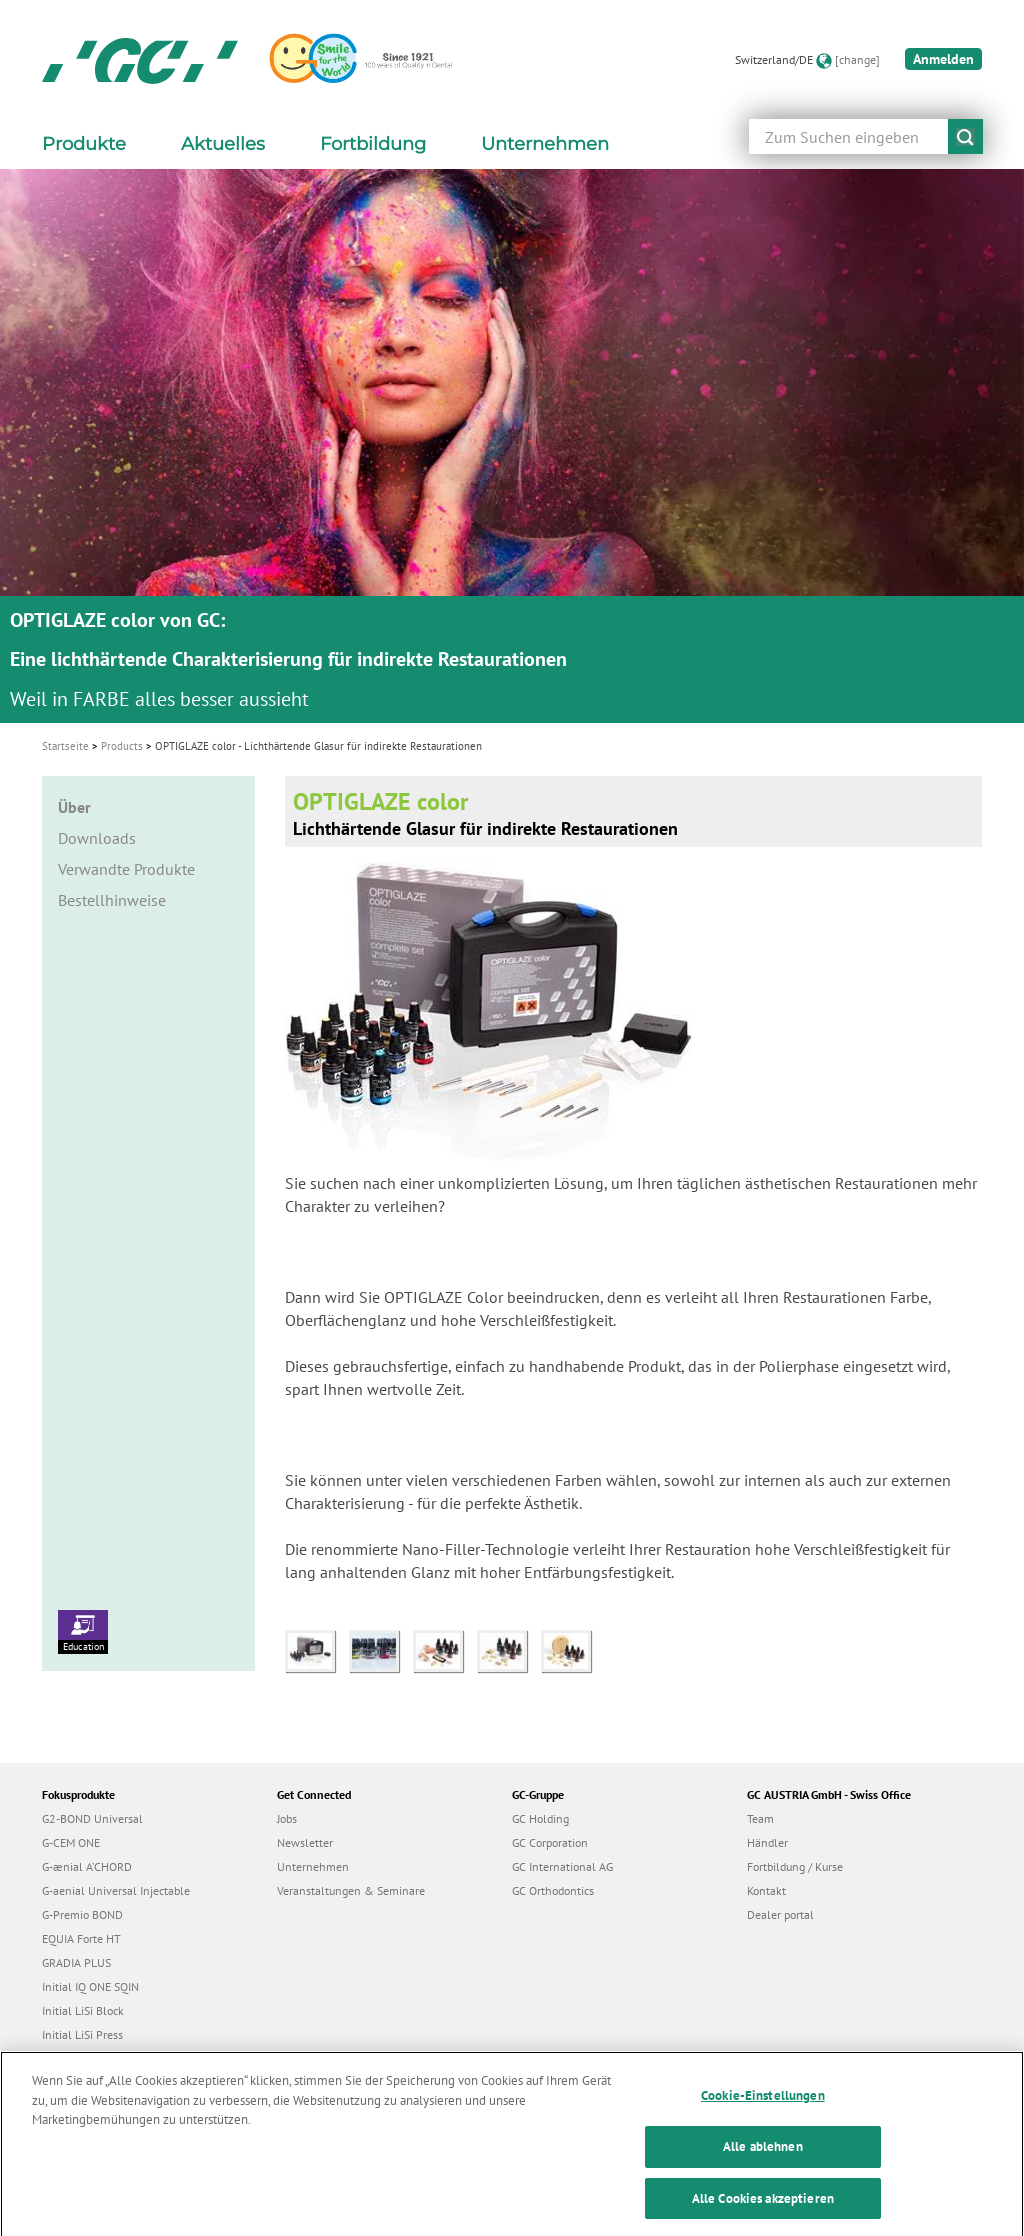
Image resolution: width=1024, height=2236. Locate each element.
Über (74, 807)
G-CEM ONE (71, 1842)
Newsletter (305, 1842)
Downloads (97, 838)
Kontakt (766, 1890)
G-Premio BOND (82, 1914)
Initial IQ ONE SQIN (90, 1986)
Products (122, 746)
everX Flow (70, 2058)
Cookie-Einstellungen (763, 2115)
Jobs (287, 1818)
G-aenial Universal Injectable (116, 1890)
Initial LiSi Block (83, 2010)
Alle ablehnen (763, 2166)
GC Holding (540, 1818)
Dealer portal (780, 1914)
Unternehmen (313, 1866)
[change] (857, 59)
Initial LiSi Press (82, 2034)
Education (83, 1631)
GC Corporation (550, 1842)
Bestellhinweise (112, 900)
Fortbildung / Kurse (795, 1866)
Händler (767, 1842)
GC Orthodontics (553, 1890)
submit (965, 136)
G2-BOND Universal (92, 1818)
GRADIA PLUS (76, 1962)
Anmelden (943, 59)
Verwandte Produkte (126, 869)
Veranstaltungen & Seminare (351, 1890)
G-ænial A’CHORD (87, 1866)
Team (760, 1818)
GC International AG (562, 1866)
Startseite (65, 746)
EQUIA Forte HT (81, 1938)
